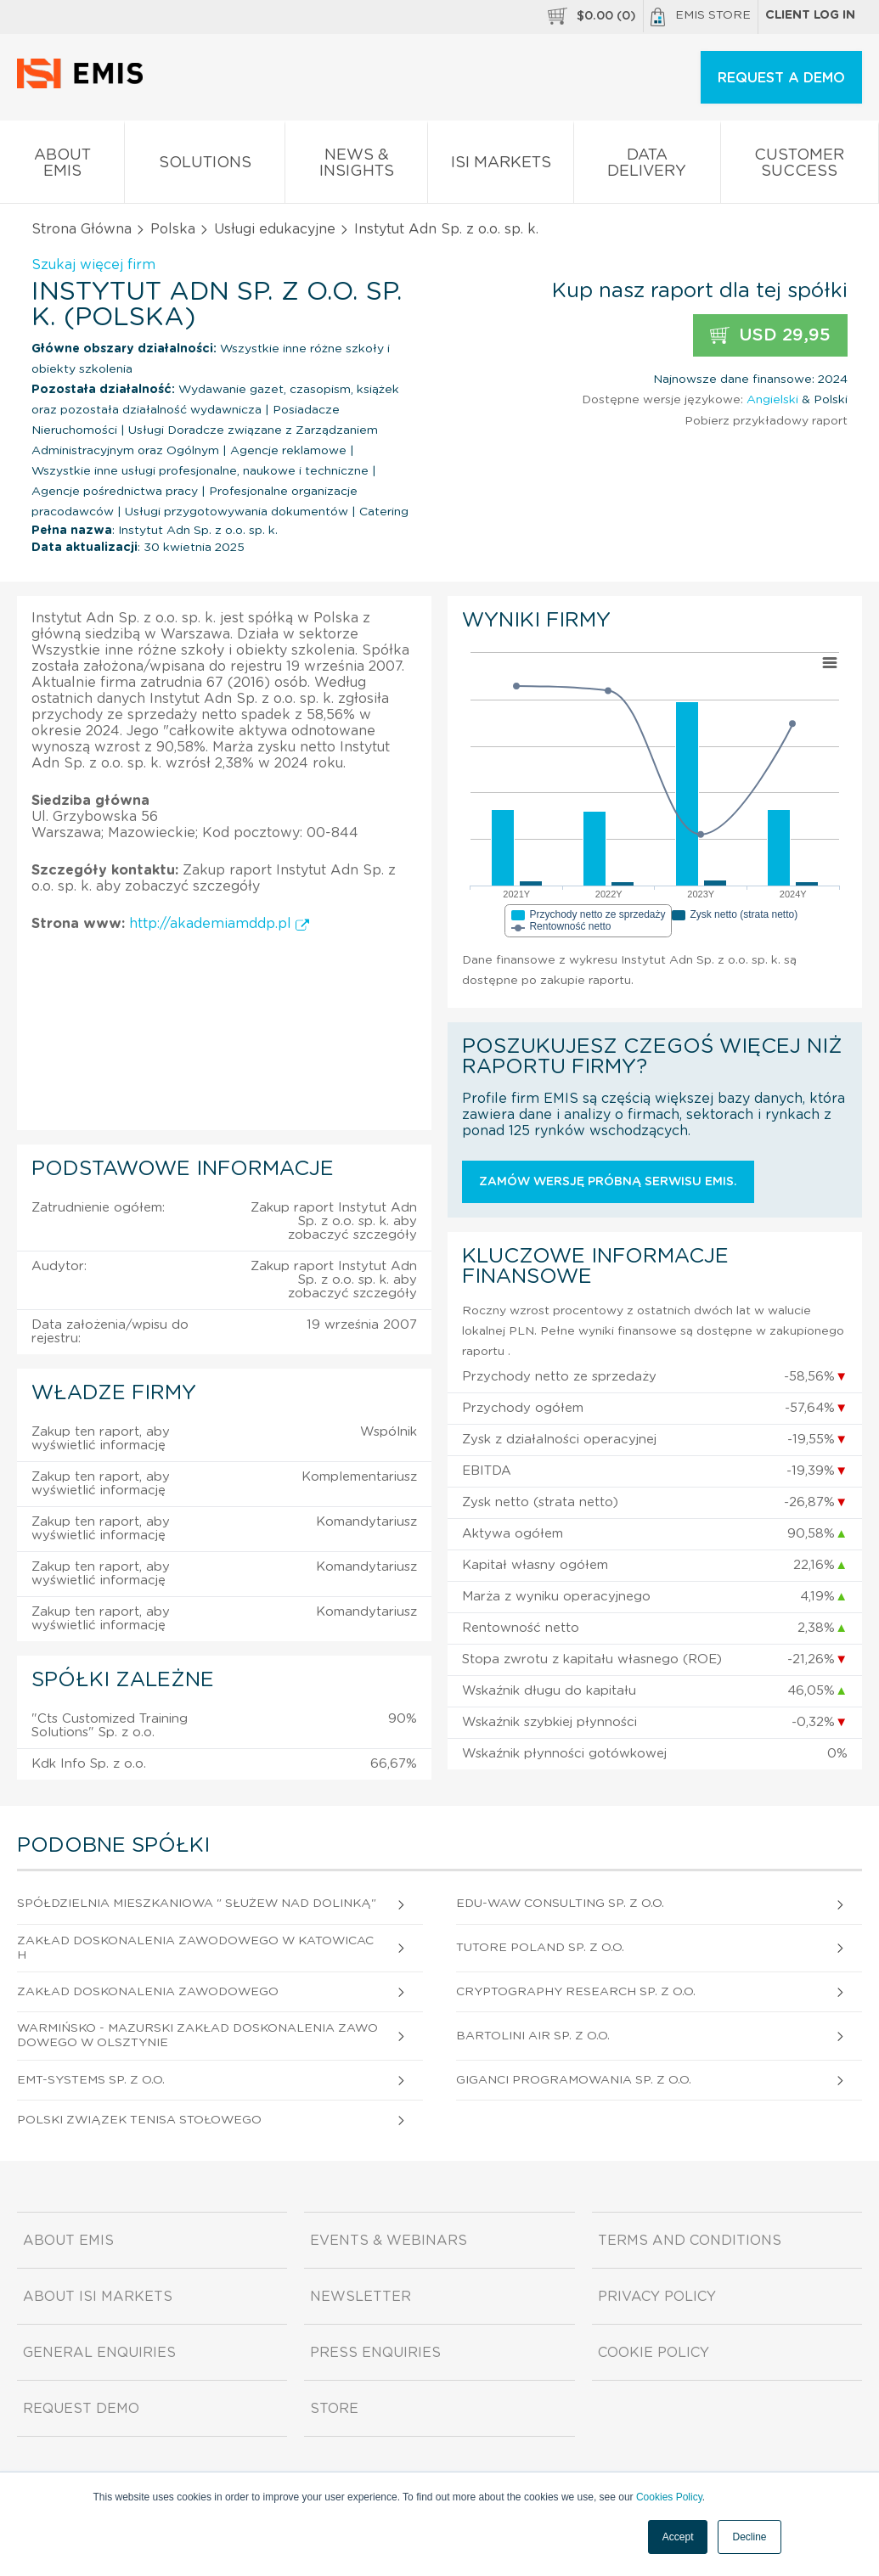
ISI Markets (500, 166)
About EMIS (62, 166)
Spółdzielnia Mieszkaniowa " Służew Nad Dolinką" (196, 1904)
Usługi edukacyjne (274, 229)
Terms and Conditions (689, 2240)
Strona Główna (81, 229)
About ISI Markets (97, 2296)
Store (334, 2409)
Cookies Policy (669, 2497)
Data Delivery (647, 166)
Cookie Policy (653, 2352)
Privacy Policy (657, 2296)
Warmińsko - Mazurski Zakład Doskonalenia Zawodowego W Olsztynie (197, 2035)
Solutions (205, 166)
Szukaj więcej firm (93, 265)
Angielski (772, 400)
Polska (172, 229)
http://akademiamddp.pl (219, 924)
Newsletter (360, 2296)
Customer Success (799, 166)
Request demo (81, 2409)
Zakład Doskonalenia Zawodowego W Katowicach (195, 1948)
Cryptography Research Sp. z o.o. (576, 1992)
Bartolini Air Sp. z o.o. (533, 2036)
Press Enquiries (375, 2352)
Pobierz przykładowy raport (766, 421)
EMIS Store (701, 17)
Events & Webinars (388, 2240)
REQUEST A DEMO (781, 78)
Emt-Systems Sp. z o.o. (91, 2080)
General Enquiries (99, 2352)
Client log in (810, 15)
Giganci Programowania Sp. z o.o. (573, 2080)
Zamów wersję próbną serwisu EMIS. (608, 1182)
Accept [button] (678, 2537)
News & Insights (356, 166)
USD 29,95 (770, 336)
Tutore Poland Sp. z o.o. (540, 1948)
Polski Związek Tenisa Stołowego (139, 2120)
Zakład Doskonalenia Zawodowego (148, 1992)
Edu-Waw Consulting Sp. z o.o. (560, 1904)
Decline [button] (749, 2537)
